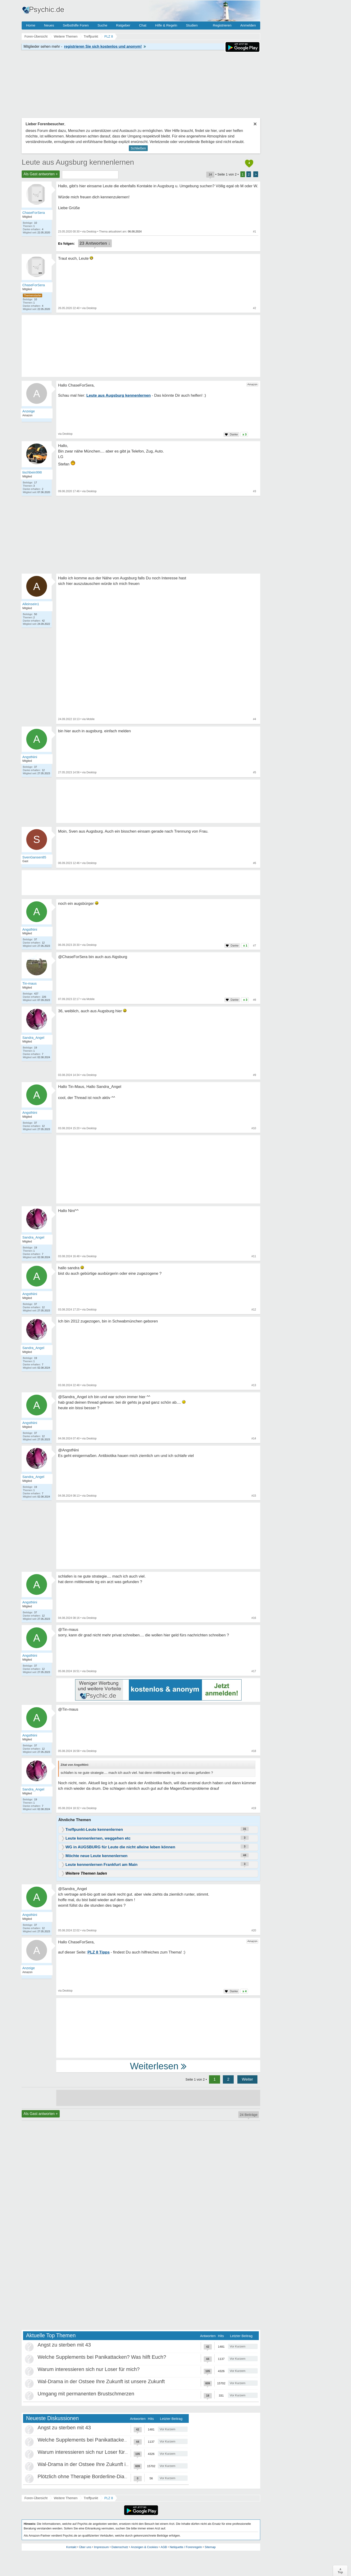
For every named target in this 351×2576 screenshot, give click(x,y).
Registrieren (222, 25)
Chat (142, 25)
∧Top (340, 2570)
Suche (102, 25)
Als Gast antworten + (41, 174)
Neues (49, 25)
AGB (164, 2547)
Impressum (101, 2547)
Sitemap (210, 2547)
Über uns (85, 2547)
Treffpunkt (91, 2498)
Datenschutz (120, 2547)
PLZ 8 (108, 2498)
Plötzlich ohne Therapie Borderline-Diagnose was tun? (99, 2476)
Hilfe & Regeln (166, 25)
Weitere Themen (65, 2498)
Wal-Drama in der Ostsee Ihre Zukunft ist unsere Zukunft (101, 2381)
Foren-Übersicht (35, 2498)
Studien (192, 25)
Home (30, 25)
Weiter (247, 2079)
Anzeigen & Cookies (144, 2547)
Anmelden (248, 25)
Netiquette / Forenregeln (186, 2547)
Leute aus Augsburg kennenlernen (78, 162)
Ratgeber (123, 25)
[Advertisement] (158, 1170)
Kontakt (71, 2547)
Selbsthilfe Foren (76, 25)
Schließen (138, 148)
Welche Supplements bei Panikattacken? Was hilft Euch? (102, 2357)
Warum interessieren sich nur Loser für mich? (89, 2369)
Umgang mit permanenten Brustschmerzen (86, 2394)
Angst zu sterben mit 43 (64, 2345)
